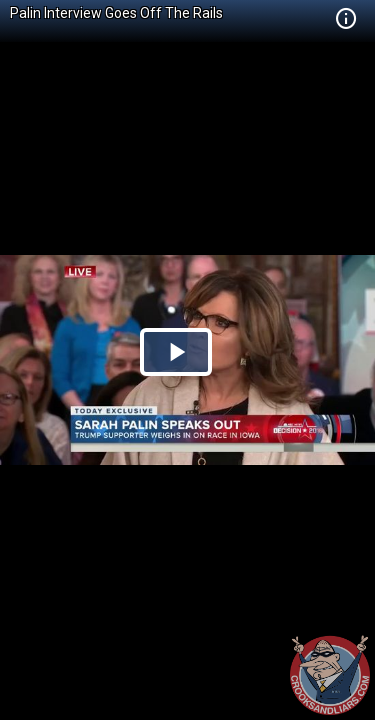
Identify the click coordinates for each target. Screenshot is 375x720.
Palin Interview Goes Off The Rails (116, 13)
